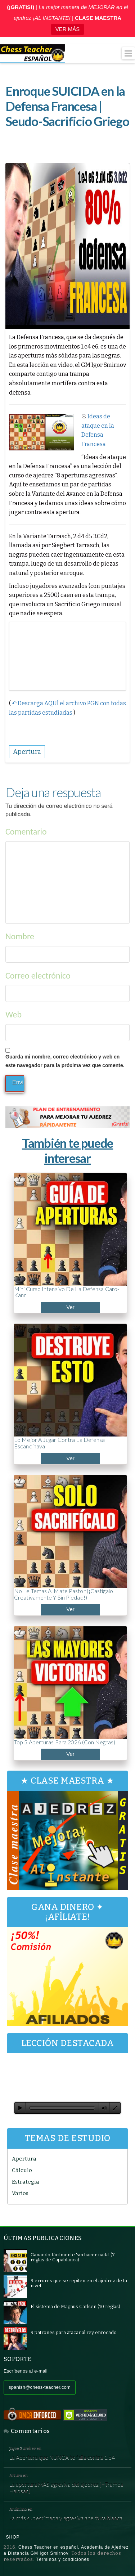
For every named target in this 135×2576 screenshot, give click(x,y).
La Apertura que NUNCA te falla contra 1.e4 (62, 2457)
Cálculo (22, 2170)
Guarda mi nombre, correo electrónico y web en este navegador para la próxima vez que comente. (65, 1061)
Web (13, 1014)
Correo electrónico (38, 975)
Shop (13, 2537)
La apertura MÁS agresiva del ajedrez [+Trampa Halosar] (66, 2487)
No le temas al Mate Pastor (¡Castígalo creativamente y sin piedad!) (63, 1594)
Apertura (24, 2158)
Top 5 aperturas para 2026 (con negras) (64, 1742)
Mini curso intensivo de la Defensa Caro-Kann (66, 1292)
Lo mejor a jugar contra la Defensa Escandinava (59, 1443)
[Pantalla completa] (115, 2108)
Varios (20, 2193)
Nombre (19, 936)
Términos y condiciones (62, 2559)
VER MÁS (67, 29)
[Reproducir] (20, 2108)
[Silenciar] (104, 2108)
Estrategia (25, 2182)
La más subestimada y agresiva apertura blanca (65, 2517)
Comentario (26, 831)
